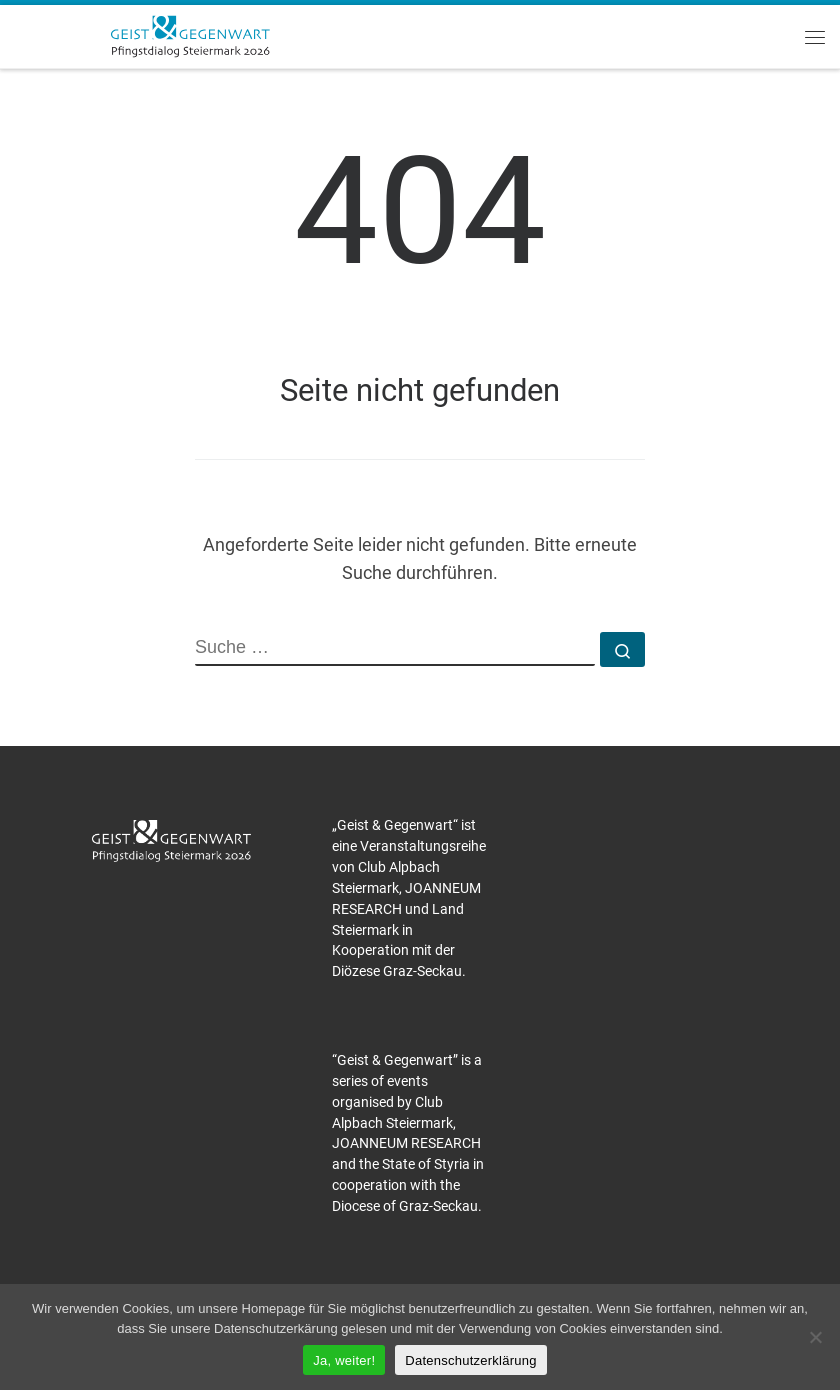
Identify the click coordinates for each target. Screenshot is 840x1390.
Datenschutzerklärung (470, 1360)
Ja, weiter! (344, 1360)
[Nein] (815, 1337)
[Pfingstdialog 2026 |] (190, 34)
